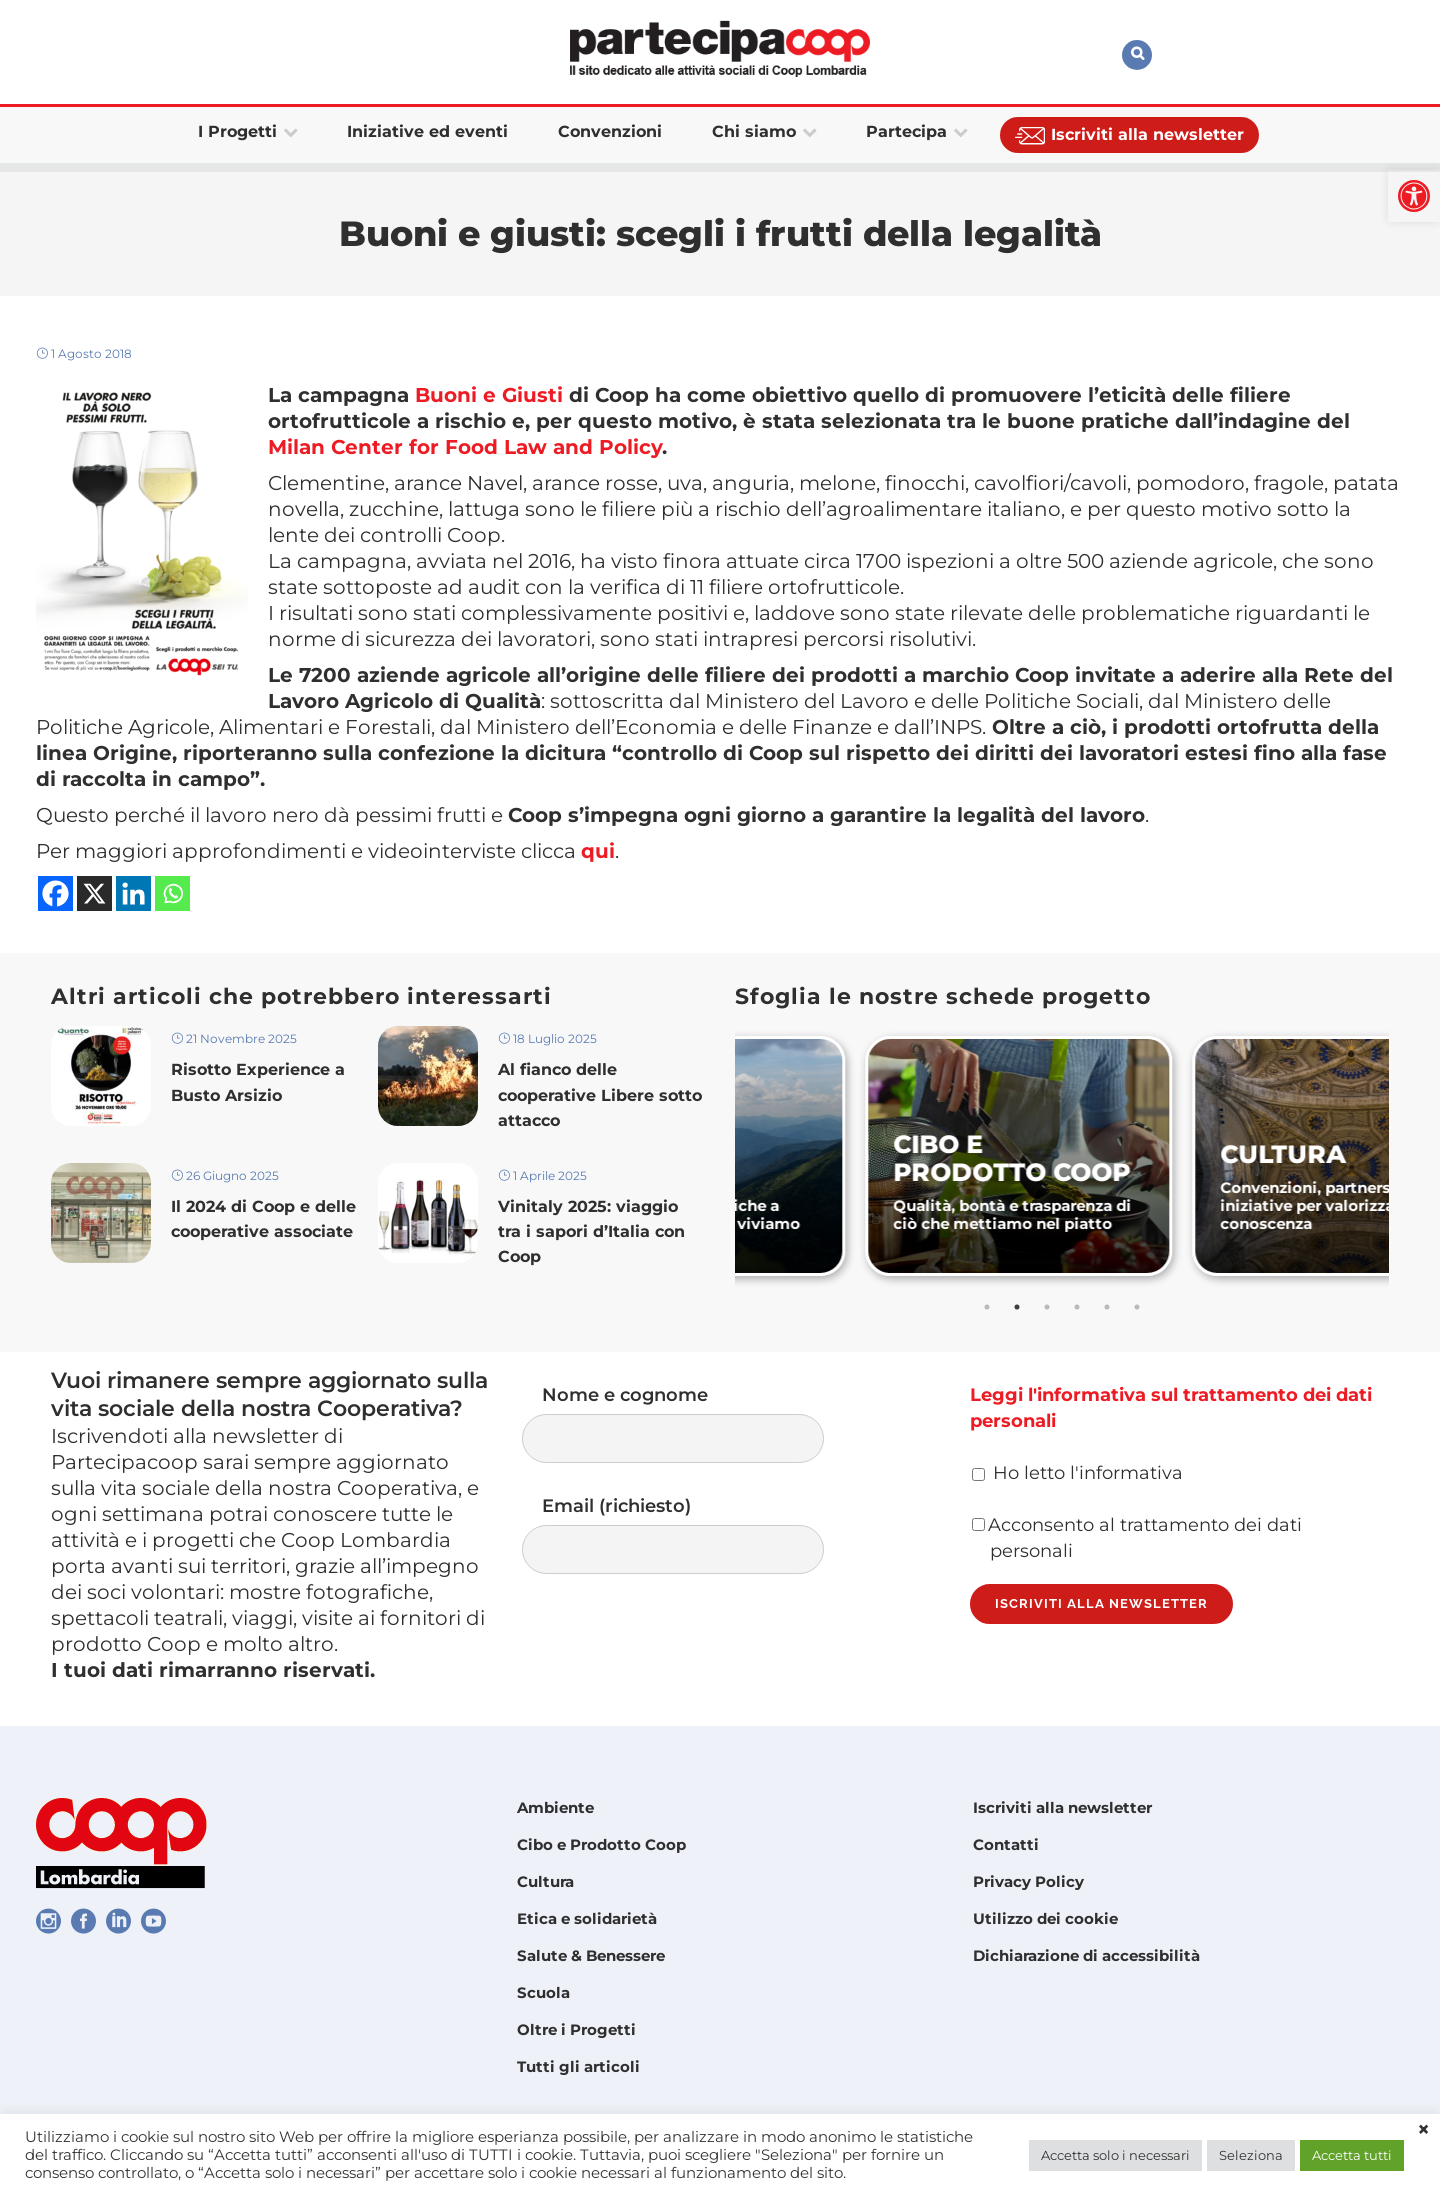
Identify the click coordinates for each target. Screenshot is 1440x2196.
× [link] (1423, 2130)
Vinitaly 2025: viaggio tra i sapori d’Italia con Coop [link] (591, 1231)
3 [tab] (1047, 1307)
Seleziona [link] (1251, 2155)
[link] (1414, 196)
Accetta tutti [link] (1352, 2155)
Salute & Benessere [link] (591, 1955)
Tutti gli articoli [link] (578, 2066)
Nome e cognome (693, 1423)
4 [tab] (1077, 1307)
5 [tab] (1107, 1307)
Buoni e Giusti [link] (489, 395)
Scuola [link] (543, 1992)
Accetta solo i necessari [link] (1115, 2155)
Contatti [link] (1006, 1844)
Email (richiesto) (693, 1534)
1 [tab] (987, 1307)
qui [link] (598, 851)
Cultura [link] (545, 1881)
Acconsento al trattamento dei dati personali (1137, 1538)
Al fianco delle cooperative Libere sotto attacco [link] (600, 1094)
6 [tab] (1137, 1307)
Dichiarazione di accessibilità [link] (1086, 1955)
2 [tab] (1017, 1307)
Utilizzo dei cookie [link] (1045, 1918)
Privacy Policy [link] (1028, 1881)
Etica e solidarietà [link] (587, 1918)
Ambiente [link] (555, 1807)
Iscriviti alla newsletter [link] (1062, 1807)
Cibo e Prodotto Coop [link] (601, 1844)
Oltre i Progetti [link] (576, 2029)
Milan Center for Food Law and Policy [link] (465, 447)
